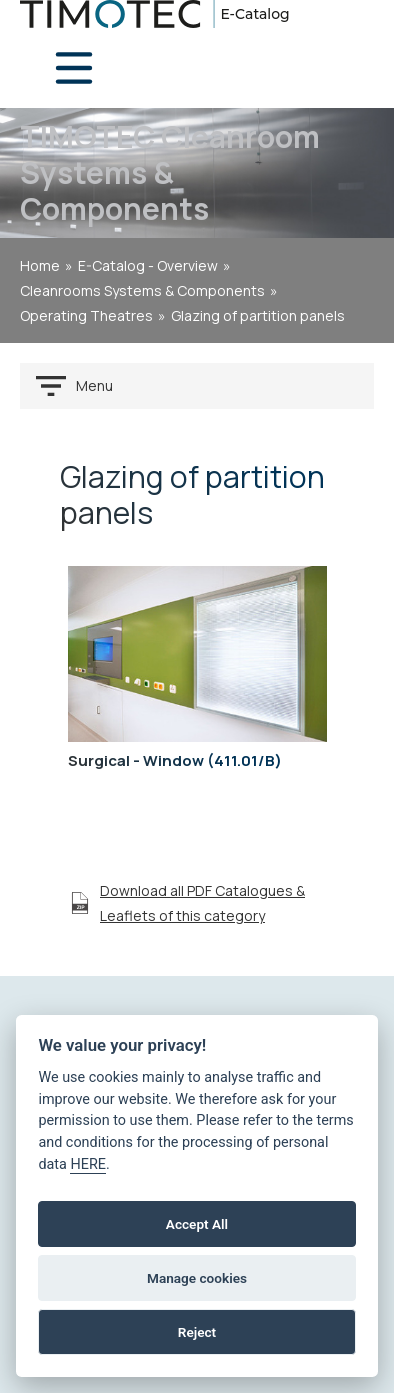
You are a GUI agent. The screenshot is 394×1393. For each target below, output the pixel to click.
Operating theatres (86, 315)
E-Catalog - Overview (148, 265)
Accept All (197, 1224)
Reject (197, 1332)
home (40, 265)
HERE (88, 1164)
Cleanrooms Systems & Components (142, 290)
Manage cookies (197, 1278)
